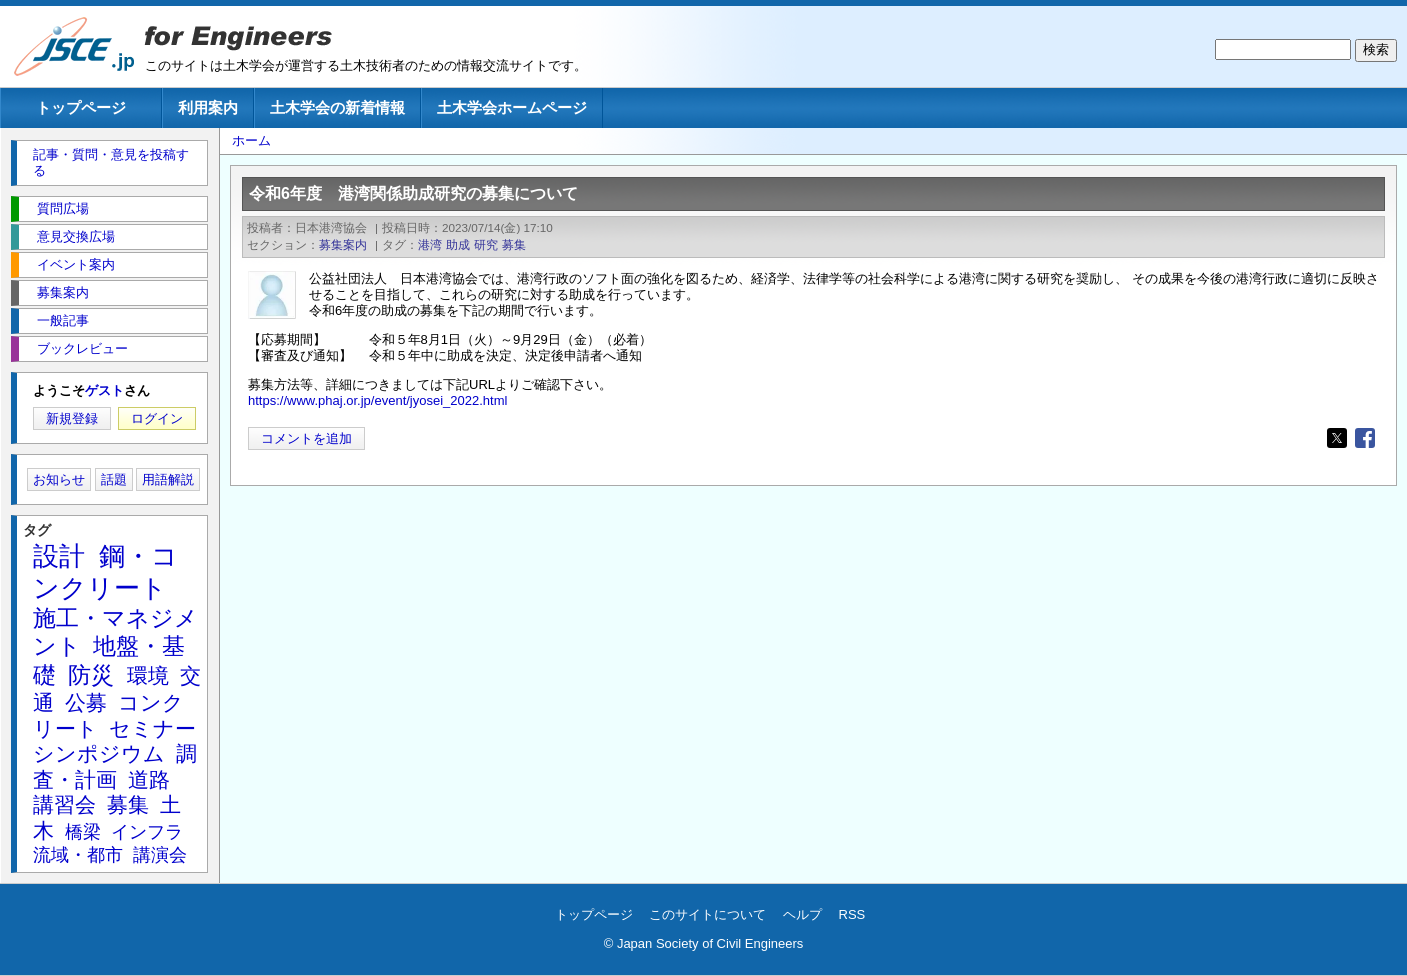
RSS (852, 914)
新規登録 (72, 418)
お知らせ (59, 479)
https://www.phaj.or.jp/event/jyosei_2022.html (377, 400)
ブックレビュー (82, 348)
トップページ (81, 107)
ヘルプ (802, 914)
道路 (149, 779)
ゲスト (104, 390)
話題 (114, 479)
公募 (86, 702)
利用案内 (208, 107)
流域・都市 (78, 855)
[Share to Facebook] (1365, 438)
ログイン (157, 418)
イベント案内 (76, 264)
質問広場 (63, 208)
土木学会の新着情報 (337, 107)
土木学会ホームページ (512, 107)
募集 (514, 244)
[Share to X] (1337, 438)
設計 (59, 556)
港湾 (430, 244)
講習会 (64, 804)
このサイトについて (707, 914)
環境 (148, 675)
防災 (91, 675)
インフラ (147, 832)
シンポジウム (99, 753)
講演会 (160, 855)
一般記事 (63, 320)
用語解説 (168, 479)
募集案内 (343, 244)
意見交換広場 (76, 236)
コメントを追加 (306, 438)
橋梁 (83, 832)
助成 (458, 244)
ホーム (251, 140)
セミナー (152, 728)
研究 (486, 244)
